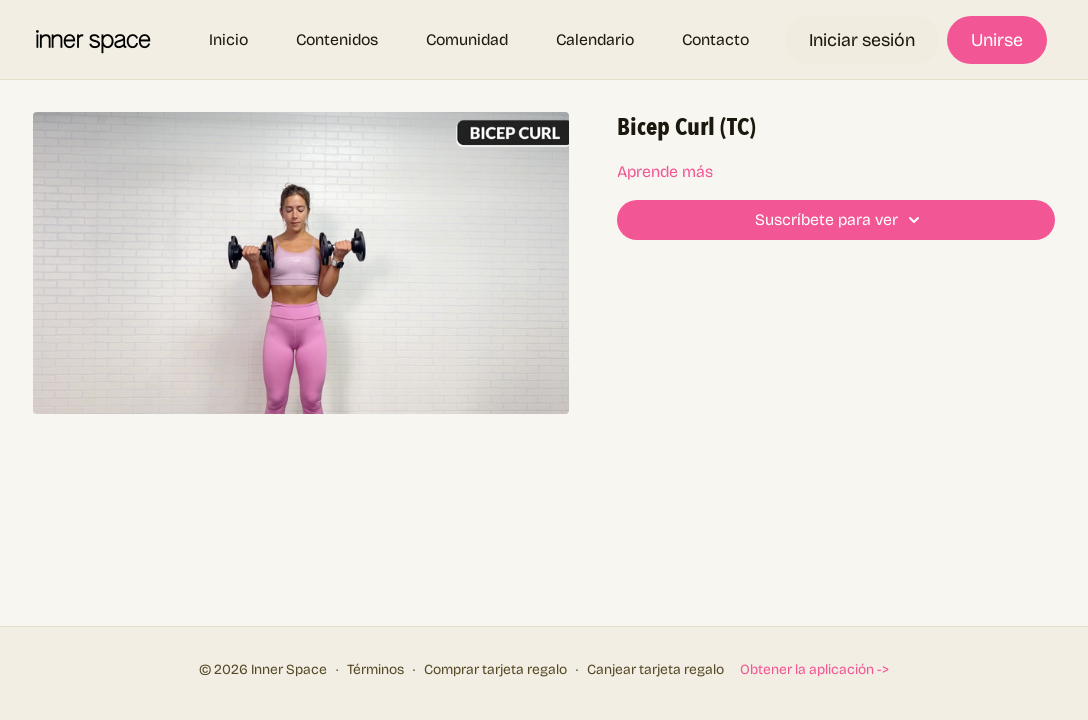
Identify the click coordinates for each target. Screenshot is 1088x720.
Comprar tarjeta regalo (495, 669)
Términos (375, 669)
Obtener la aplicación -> (814, 669)
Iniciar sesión (862, 40)
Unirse (997, 40)
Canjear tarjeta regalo (655, 669)
